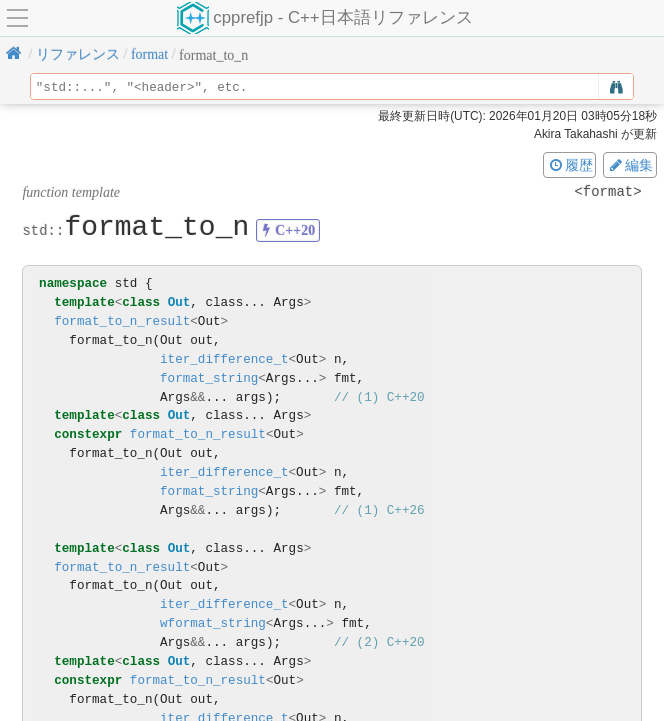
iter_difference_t (224, 359)
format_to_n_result (122, 321)
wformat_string (213, 623)
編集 (630, 165)
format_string (209, 378)
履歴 (570, 165)
